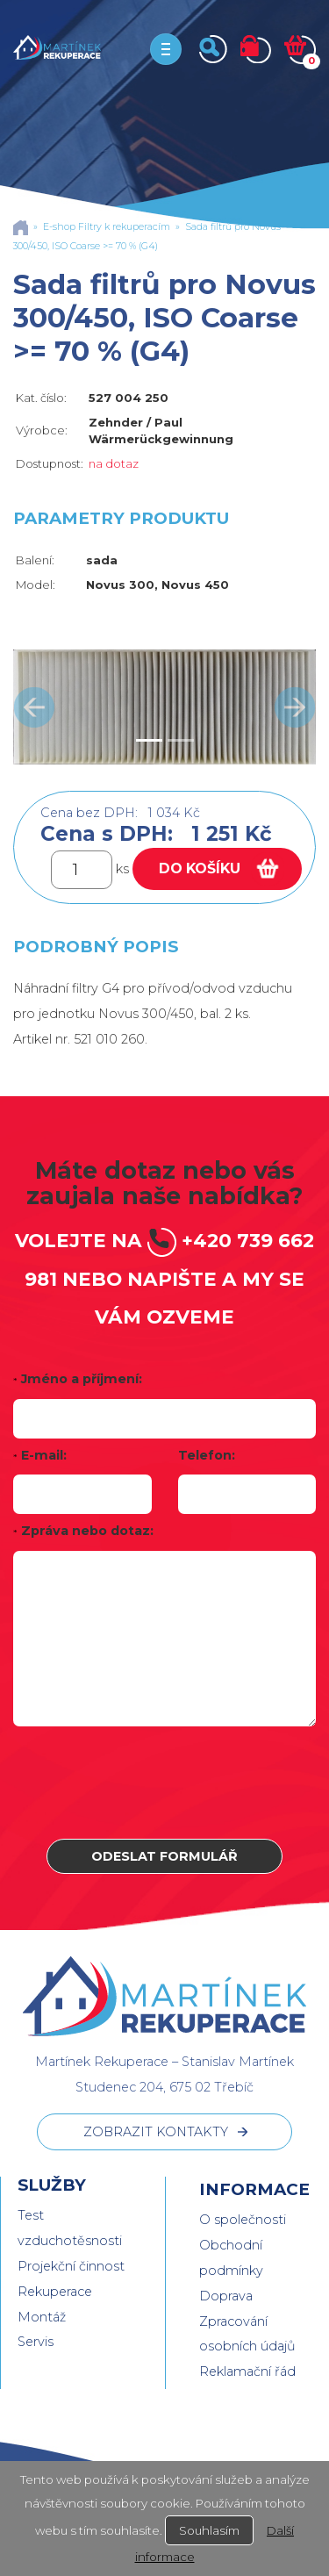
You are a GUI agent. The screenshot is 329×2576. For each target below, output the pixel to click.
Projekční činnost (71, 2266)
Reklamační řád (247, 2371)
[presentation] (165, 1782)
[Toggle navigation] (166, 49)
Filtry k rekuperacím (124, 227)
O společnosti (242, 2220)
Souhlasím (209, 2530)
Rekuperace (55, 2292)
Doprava (226, 2296)
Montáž (42, 2317)
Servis (36, 2342)
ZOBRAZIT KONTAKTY (155, 2132)
